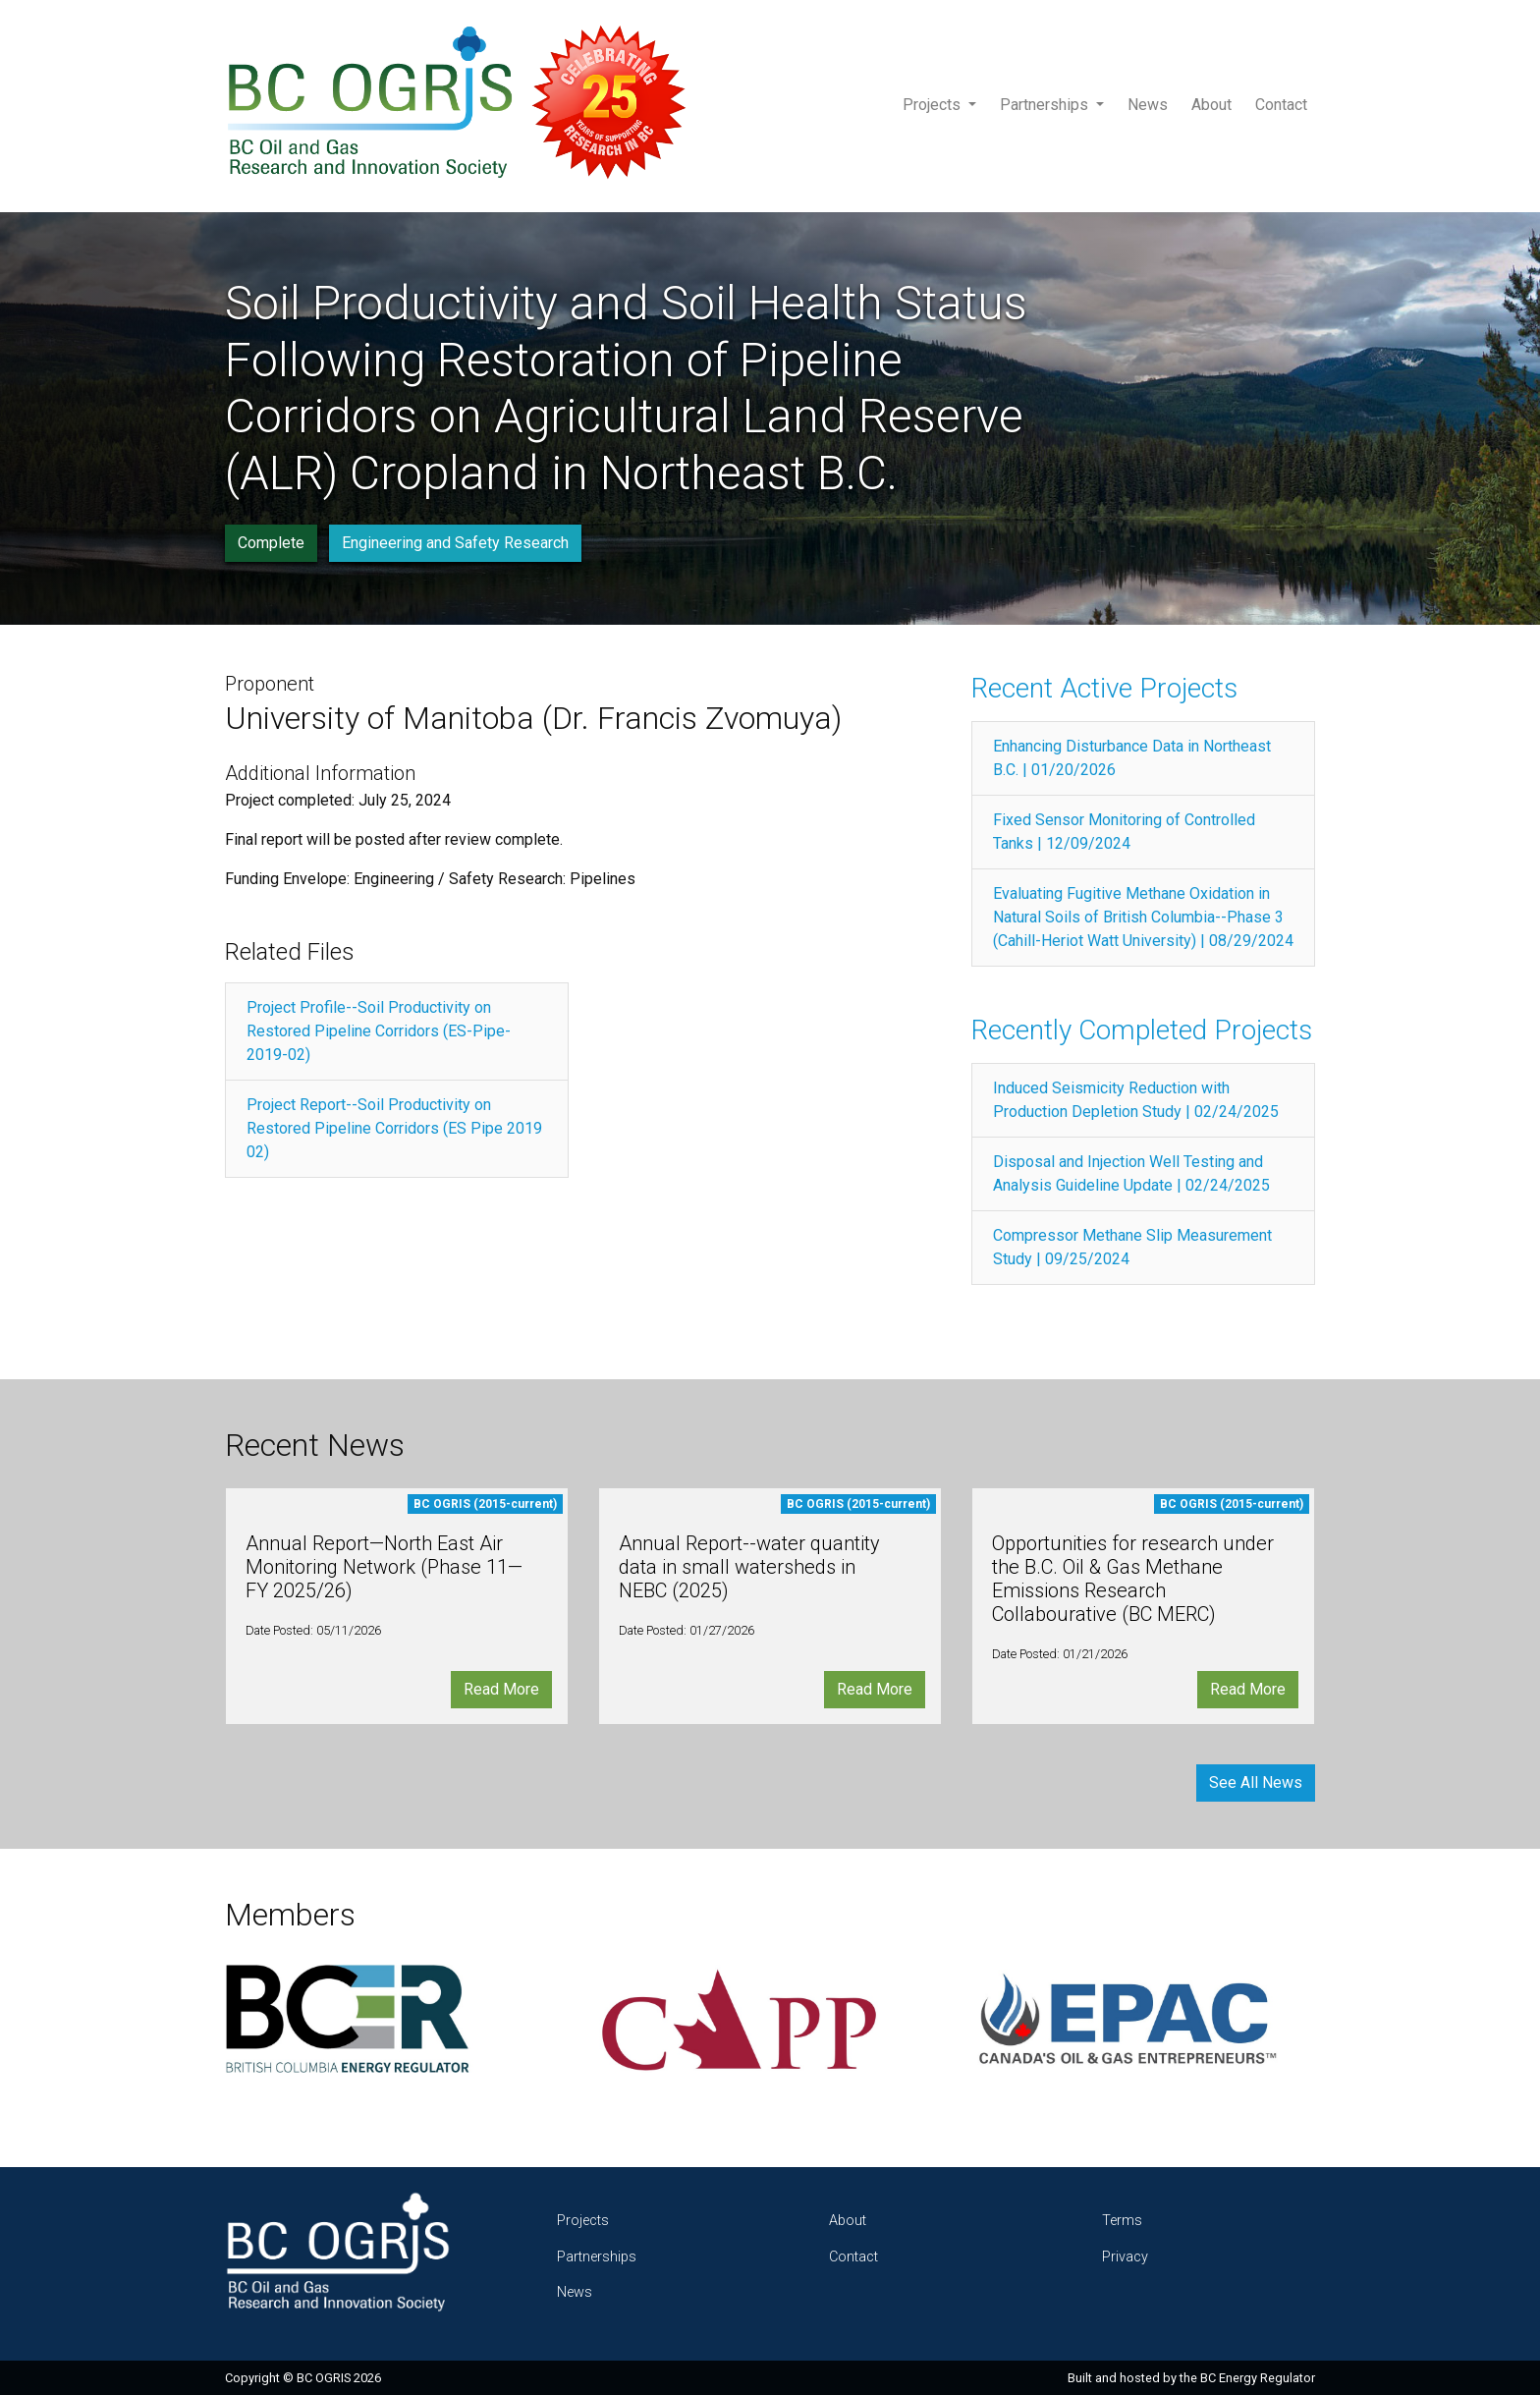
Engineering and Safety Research (455, 542)
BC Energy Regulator (1257, 2377)
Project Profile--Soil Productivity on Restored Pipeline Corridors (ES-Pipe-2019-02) (379, 1031)
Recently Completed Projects (1141, 1030)
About (1211, 104)
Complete (271, 542)
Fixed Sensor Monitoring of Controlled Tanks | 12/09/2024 (1124, 831)
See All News (1255, 1782)
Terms (1122, 2220)
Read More (501, 1689)
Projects (933, 104)
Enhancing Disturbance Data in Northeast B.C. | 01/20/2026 (1132, 758)
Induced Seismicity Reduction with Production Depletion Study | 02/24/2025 (1136, 1100)
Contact (1281, 104)
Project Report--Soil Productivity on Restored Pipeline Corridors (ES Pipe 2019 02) (394, 1128)
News (1148, 104)
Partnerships (1046, 104)
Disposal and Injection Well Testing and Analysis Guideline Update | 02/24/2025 (1131, 1173)
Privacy (1125, 2257)
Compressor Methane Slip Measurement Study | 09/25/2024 (1132, 1247)
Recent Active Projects (1104, 688)
